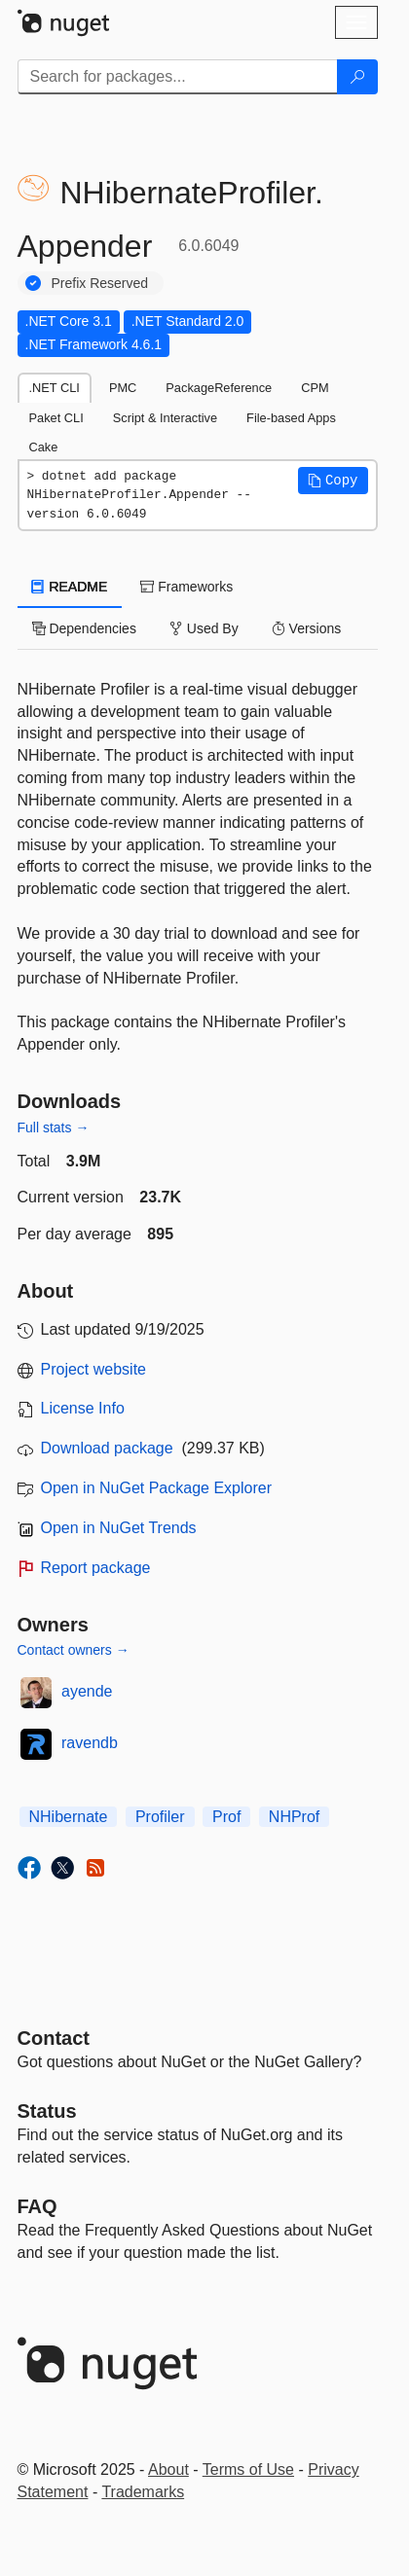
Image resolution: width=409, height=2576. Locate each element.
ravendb (89, 1743)
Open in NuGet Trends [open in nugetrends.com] (119, 1528)
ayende (87, 1691)
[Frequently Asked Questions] (37, 2206)
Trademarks (142, 2492)
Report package (96, 1567)
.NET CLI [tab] (54, 387)
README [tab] (70, 586)
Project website (94, 1369)
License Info (83, 1408)
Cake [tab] (43, 447)
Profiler (160, 1816)
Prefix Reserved (100, 283)
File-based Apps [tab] (291, 418)
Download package (107, 1448)
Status (47, 2111)
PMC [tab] (122, 387)
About (168, 2469)
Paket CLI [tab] (56, 418)
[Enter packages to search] (178, 76)
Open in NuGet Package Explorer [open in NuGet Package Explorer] (156, 1488)
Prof (226, 1816)
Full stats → (54, 1127)
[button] (333, 480)
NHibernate (68, 1816)
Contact (54, 2038)
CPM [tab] (314, 387)
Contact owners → (74, 1650)
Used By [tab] (204, 628)
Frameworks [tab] (186, 586)
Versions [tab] (307, 628)
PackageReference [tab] (219, 387)
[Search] (357, 76)
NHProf (294, 1816)
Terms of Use (248, 2469)
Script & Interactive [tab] (165, 418)
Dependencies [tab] (84, 628)
